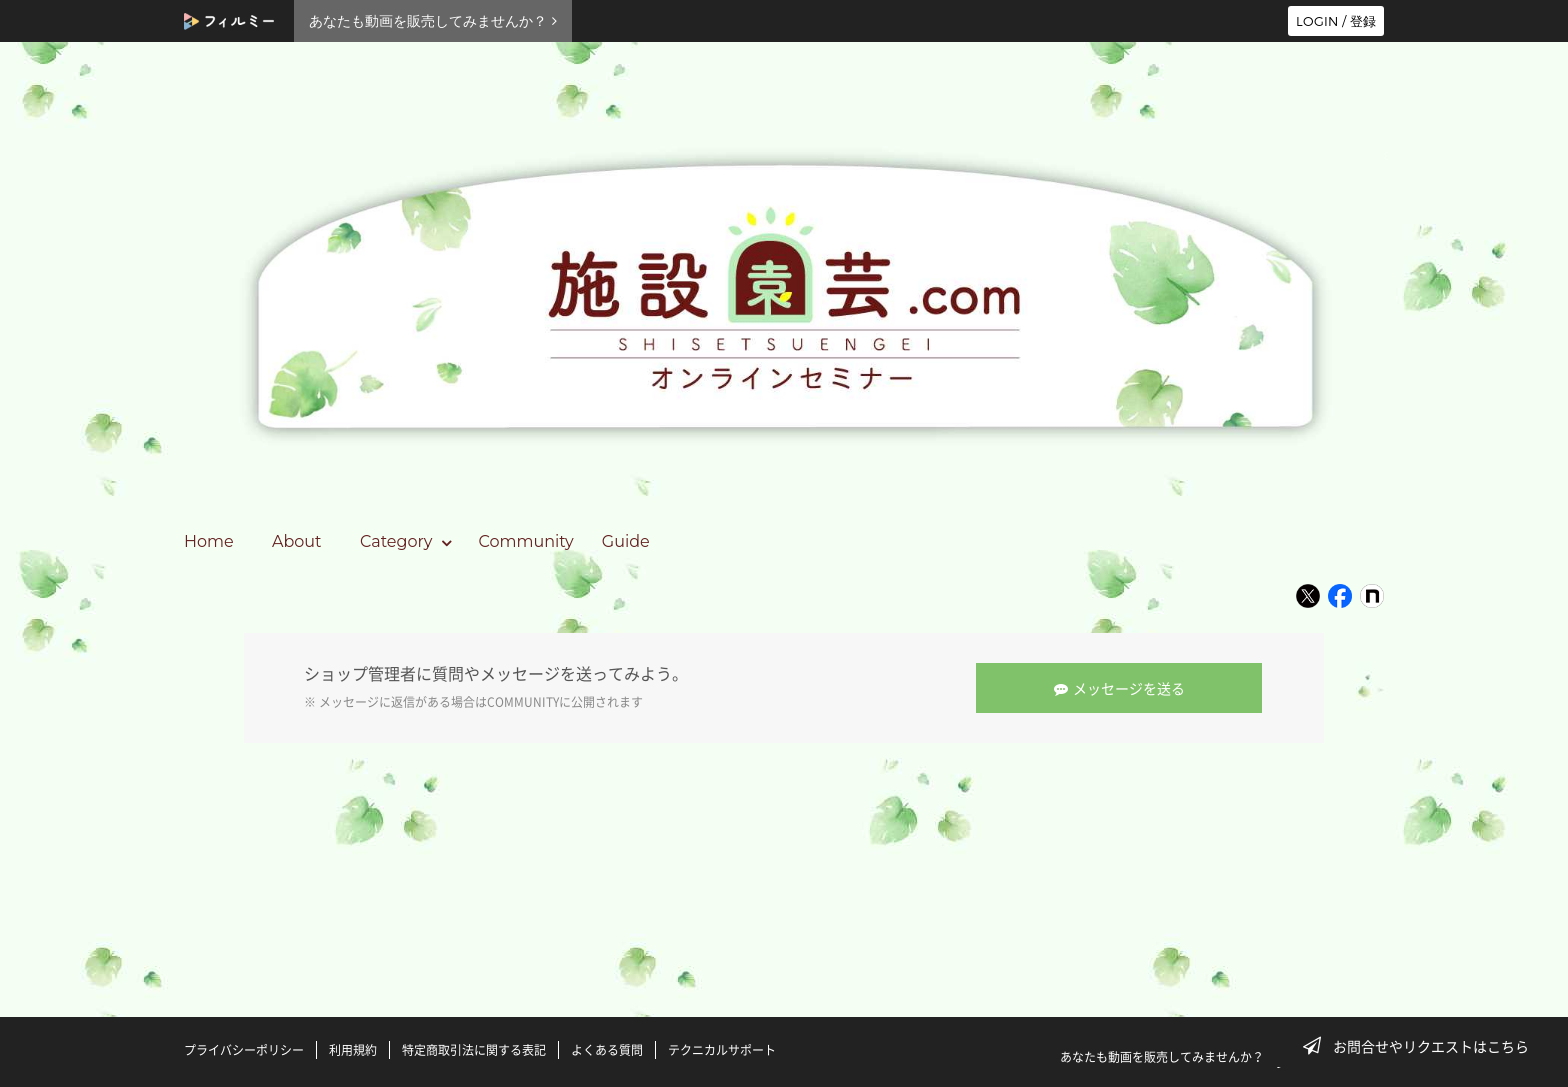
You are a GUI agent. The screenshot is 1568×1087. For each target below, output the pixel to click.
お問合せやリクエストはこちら (1422, 1046)
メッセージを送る (1120, 688)
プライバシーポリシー (244, 1050)
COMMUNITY (523, 702)
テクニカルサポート (722, 1050)
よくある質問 (607, 1050)
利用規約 (353, 1050)
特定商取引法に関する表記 (474, 1050)
